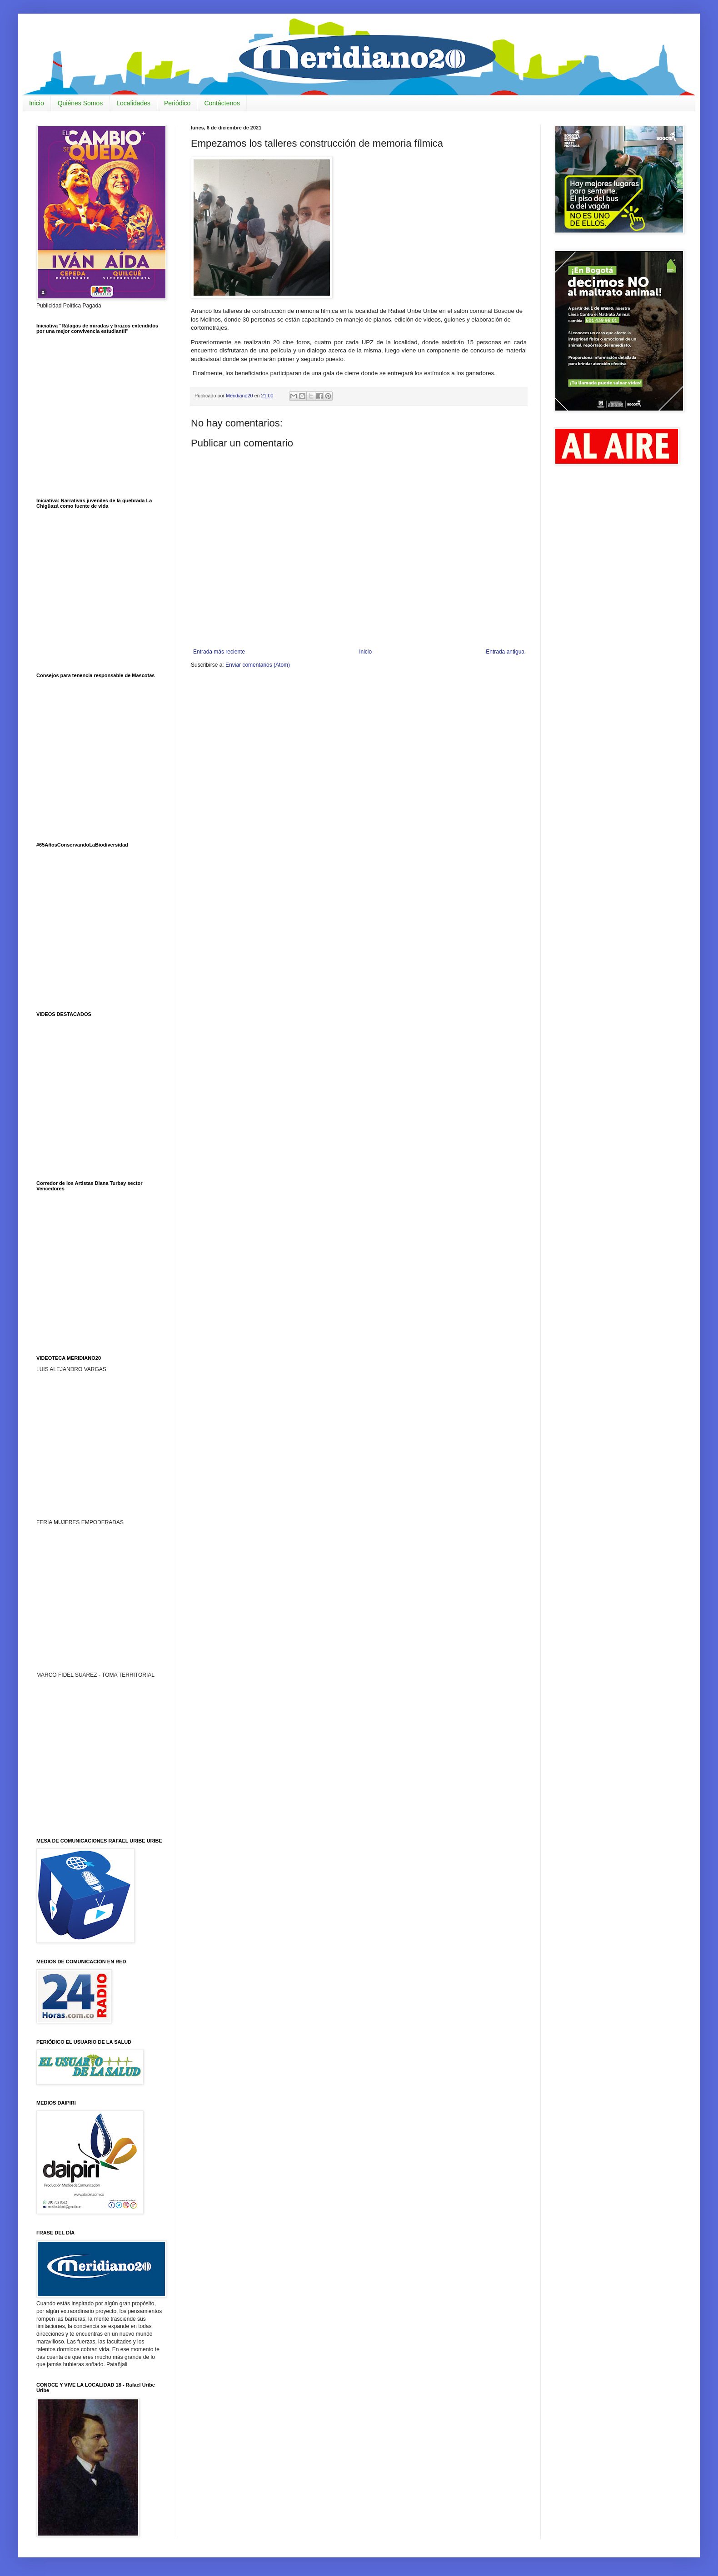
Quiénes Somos (80, 103)
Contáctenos (222, 103)
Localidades (133, 103)
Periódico (177, 103)
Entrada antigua (505, 652)
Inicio (36, 103)
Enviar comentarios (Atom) (257, 665)
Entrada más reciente (219, 652)
